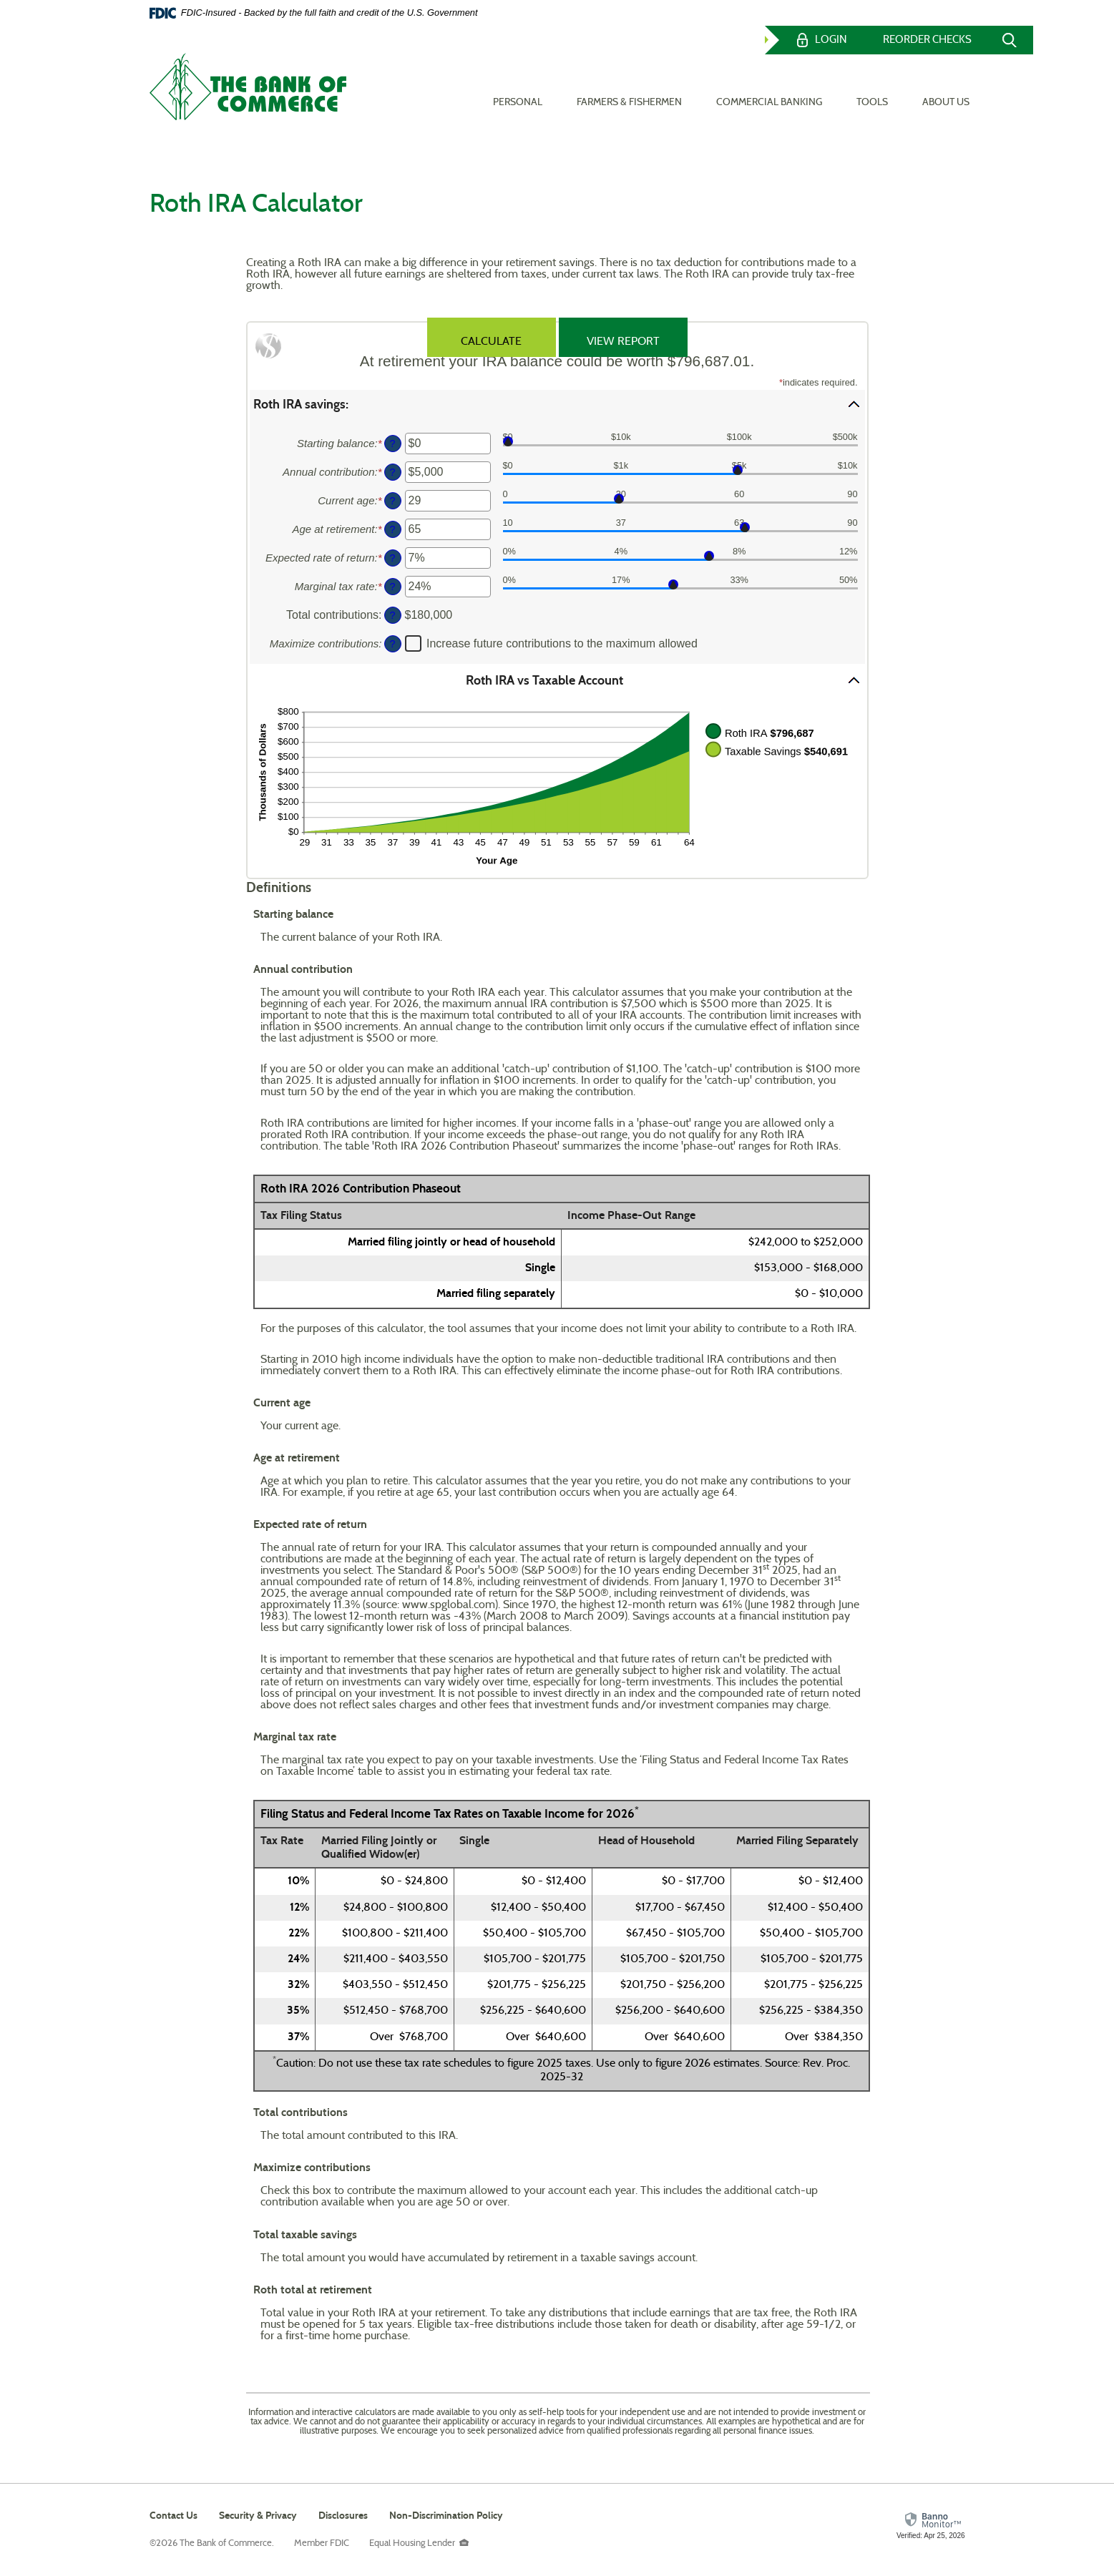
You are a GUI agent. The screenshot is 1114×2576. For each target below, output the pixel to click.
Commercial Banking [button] (769, 87)
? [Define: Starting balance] (392, 443)
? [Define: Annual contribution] (392, 472)
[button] (557, 404)
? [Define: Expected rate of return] (392, 558)
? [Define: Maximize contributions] (392, 644)
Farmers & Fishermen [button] (629, 87)
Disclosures (343, 2515)
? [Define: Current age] (392, 500)
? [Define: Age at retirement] (392, 529)
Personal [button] (517, 87)
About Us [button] (945, 87)
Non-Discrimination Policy (446, 2517)
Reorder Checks (927, 40)
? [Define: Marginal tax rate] (392, 586)
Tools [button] (872, 87)
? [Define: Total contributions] (392, 615)
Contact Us (173, 2515)
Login (831, 40)
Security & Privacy (258, 2515)
